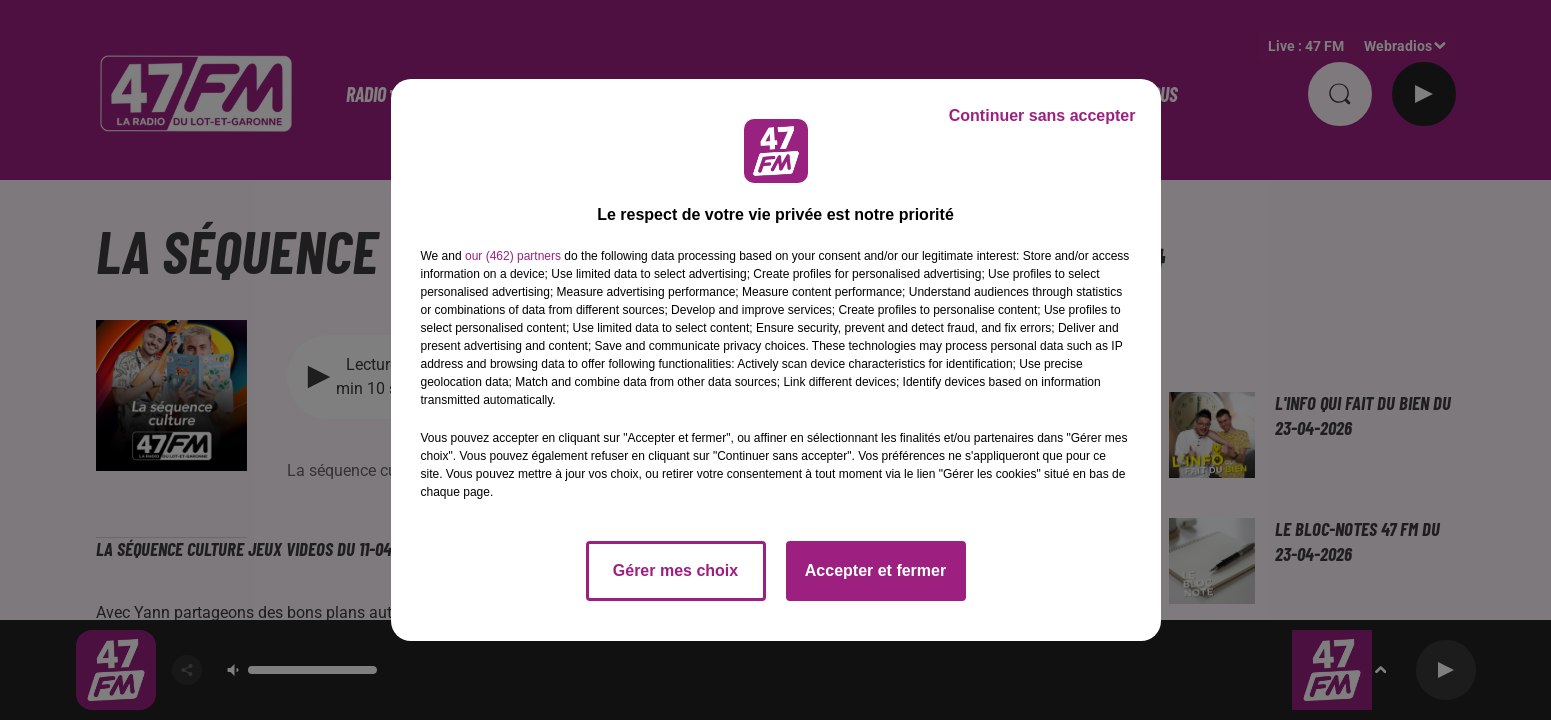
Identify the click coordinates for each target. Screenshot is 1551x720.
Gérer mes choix (675, 570)
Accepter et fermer (875, 570)
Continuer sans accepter (1042, 115)
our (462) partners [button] (513, 256)
